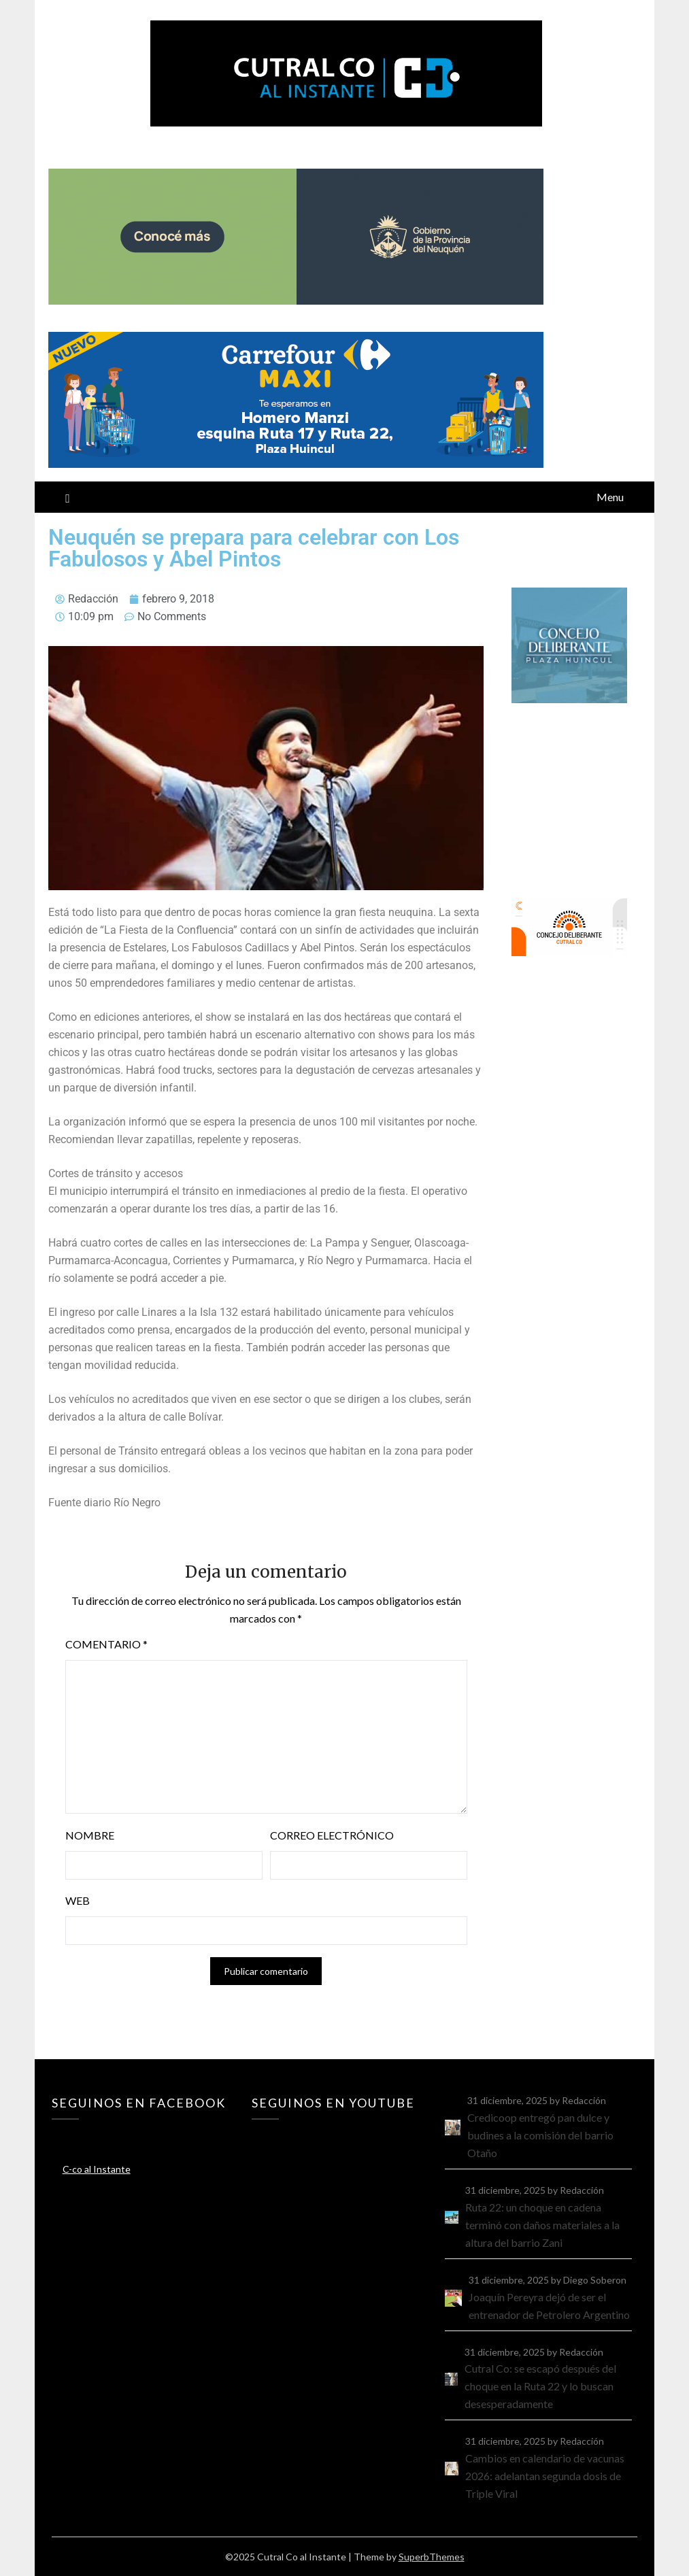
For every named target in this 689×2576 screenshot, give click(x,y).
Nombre (89, 1835)
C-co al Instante (97, 2169)
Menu (610, 496)
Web (77, 1900)
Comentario (106, 1644)
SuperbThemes (432, 2556)
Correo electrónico (332, 1835)
